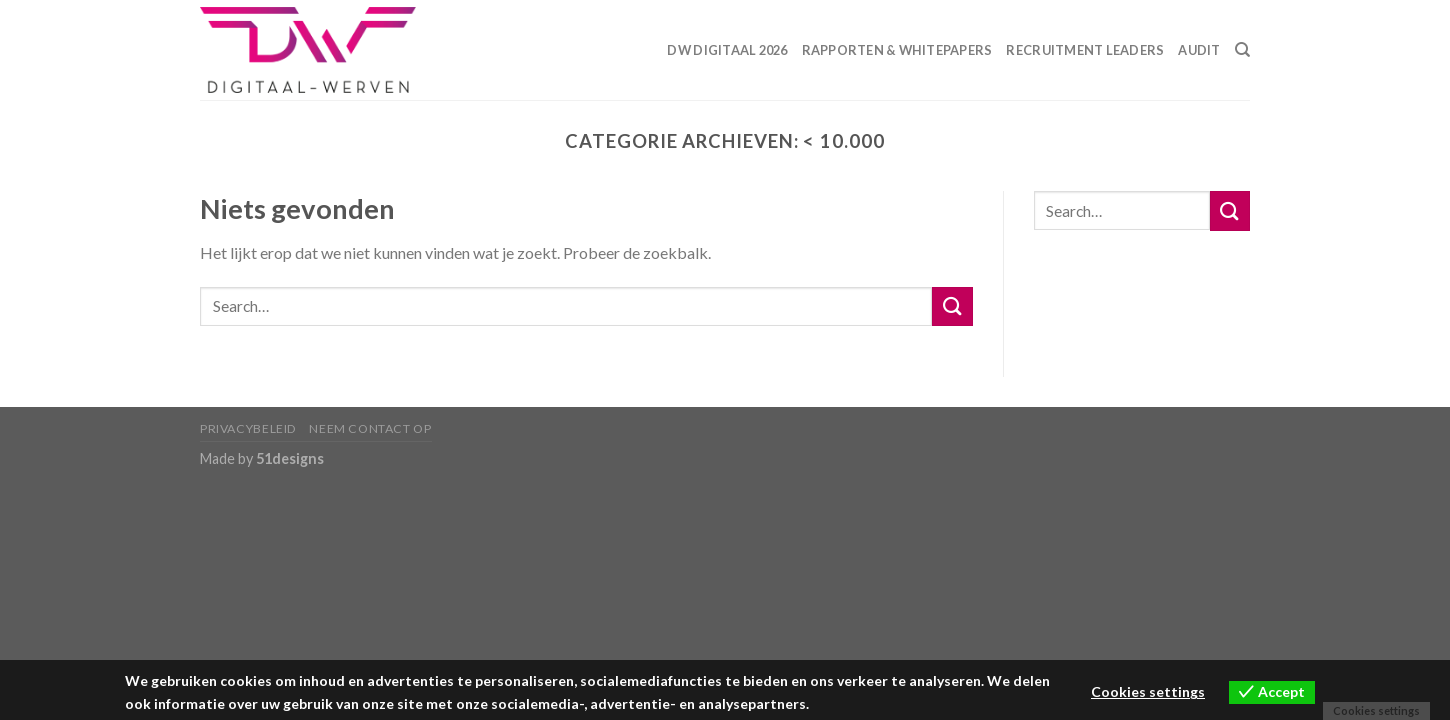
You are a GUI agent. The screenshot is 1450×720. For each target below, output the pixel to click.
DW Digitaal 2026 (727, 50)
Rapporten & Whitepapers (897, 50)
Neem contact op (370, 428)
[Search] (1242, 50)
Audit (1199, 50)
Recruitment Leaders (1085, 50)
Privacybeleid (248, 428)
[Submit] (952, 306)
